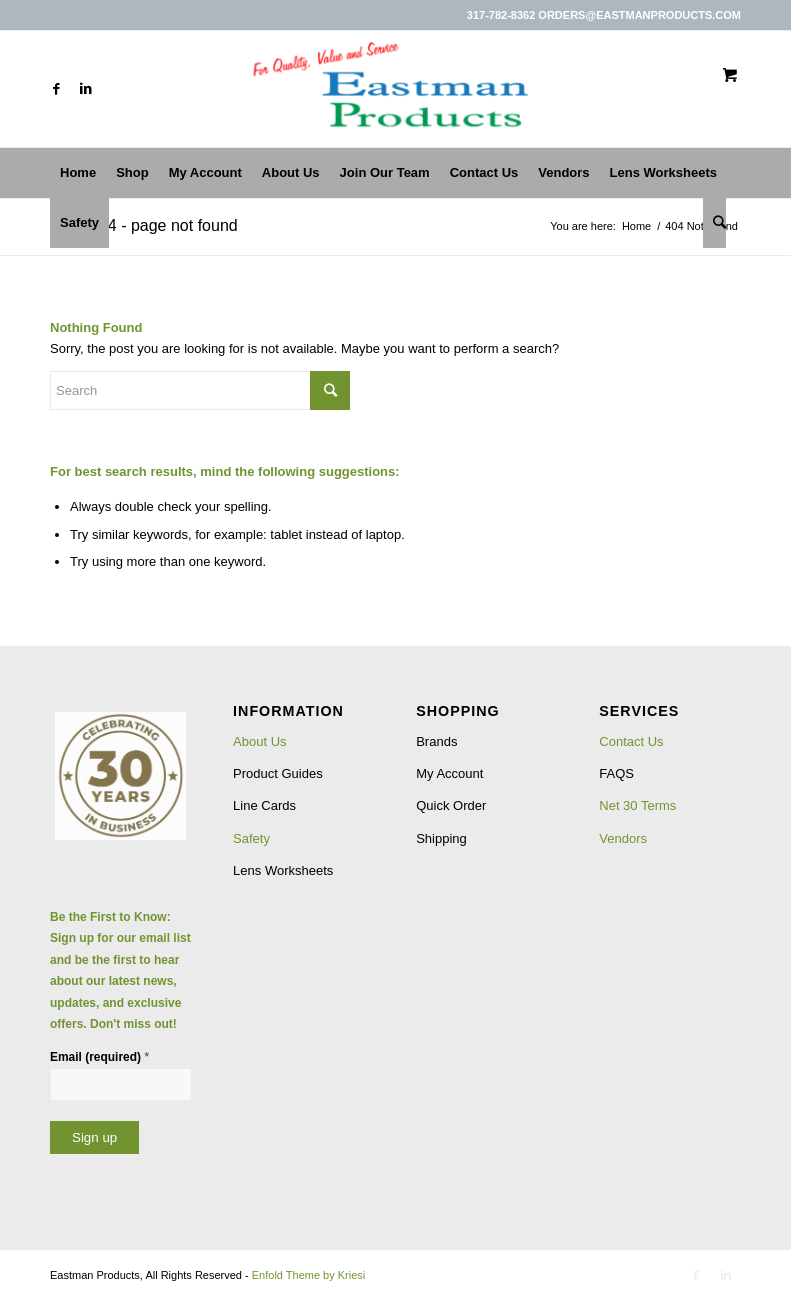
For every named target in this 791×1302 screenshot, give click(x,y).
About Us (259, 741)
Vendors (623, 838)
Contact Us (631, 741)
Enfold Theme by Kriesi (309, 1275)
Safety (251, 838)
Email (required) (99, 1056)
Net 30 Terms (637, 805)
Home (636, 226)
